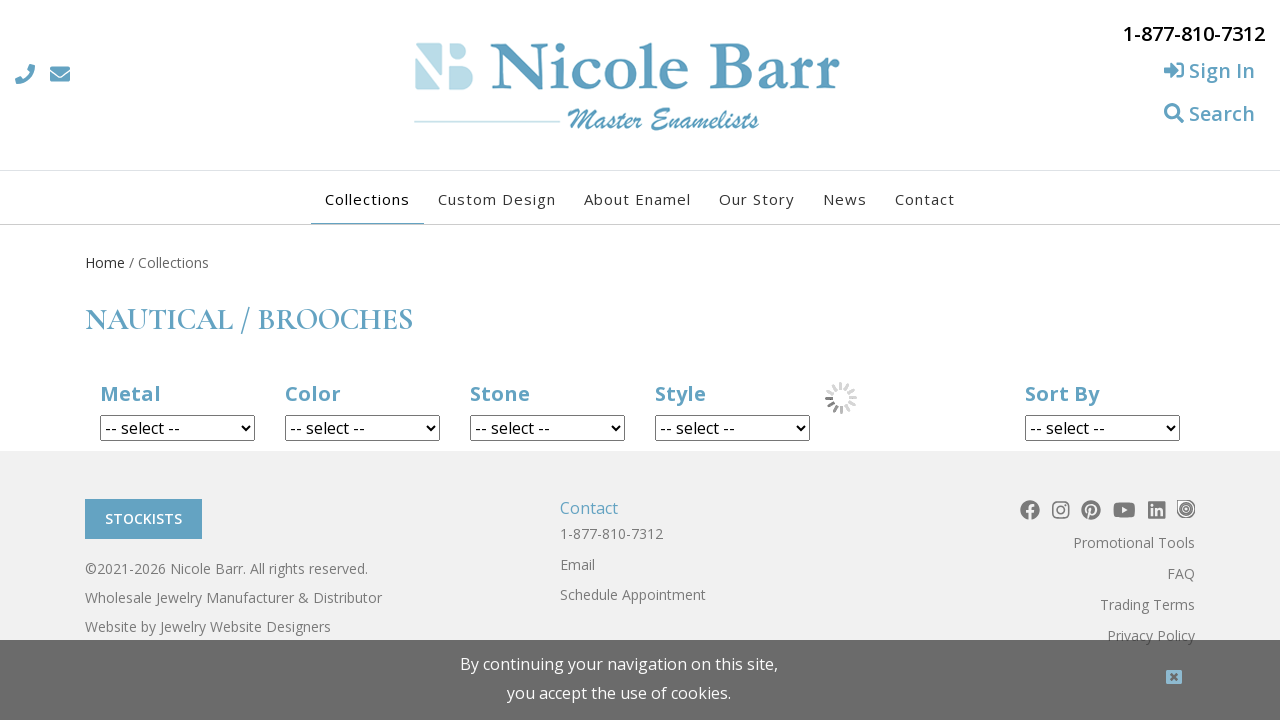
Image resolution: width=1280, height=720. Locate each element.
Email (577, 564)
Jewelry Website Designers (245, 626)
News (845, 199)
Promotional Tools (1134, 542)
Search (1209, 113)
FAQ (1181, 573)
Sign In (1209, 70)
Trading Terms (1147, 604)
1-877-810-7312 (611, 533)
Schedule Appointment (633, 594)
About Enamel (637, 199)
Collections (367, 199)
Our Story (757, 199)
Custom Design (497, 199)
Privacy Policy (1151, 635)
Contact (925, 199)
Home (105, 262)
